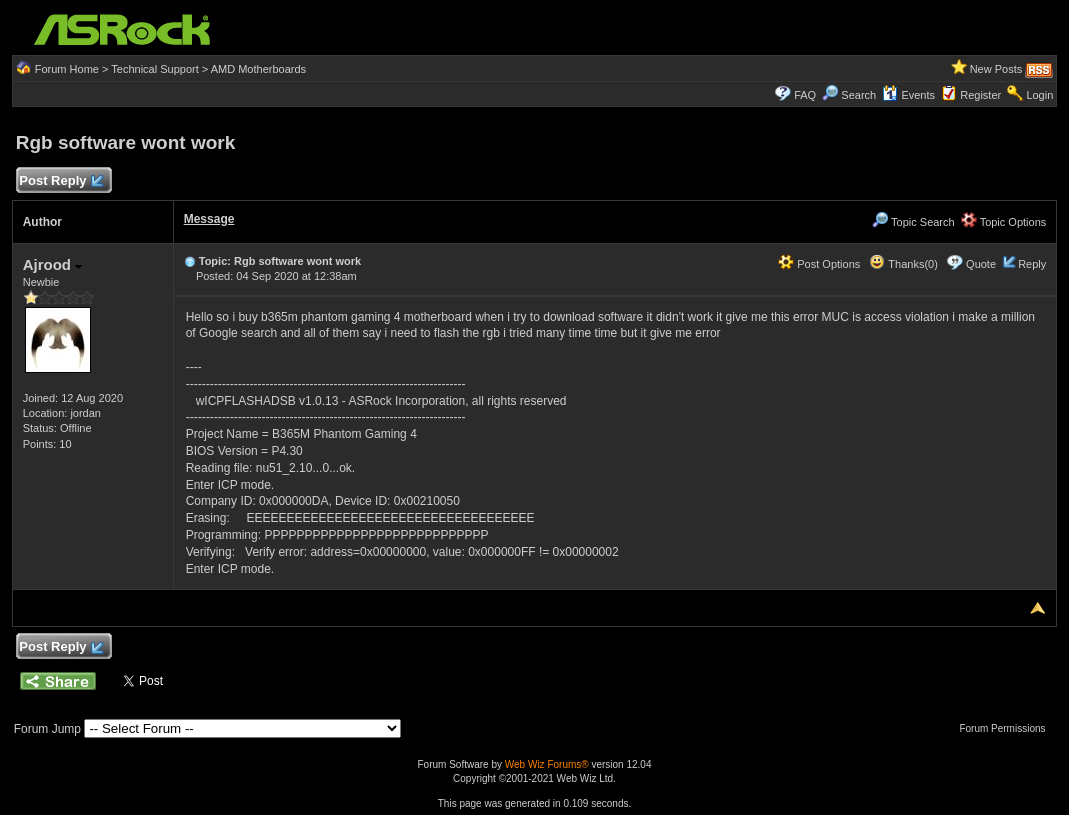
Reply (1032, 264)
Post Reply (61, 181)
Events (908, 95)
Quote (981, 264)
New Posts (996, 69)
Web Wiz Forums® (547, 764)
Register (980, 95)
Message (209, 219)
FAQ (805, 95)
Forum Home (67, 69)
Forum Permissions (1007, 728)
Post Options (819, 264)
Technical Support (154, 69)
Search (858, 95)
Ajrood (53, 264)
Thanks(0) (903, 264)
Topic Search (913, 222)
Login (1039, 95)
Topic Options (1004, 222)
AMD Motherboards (258, 69)
